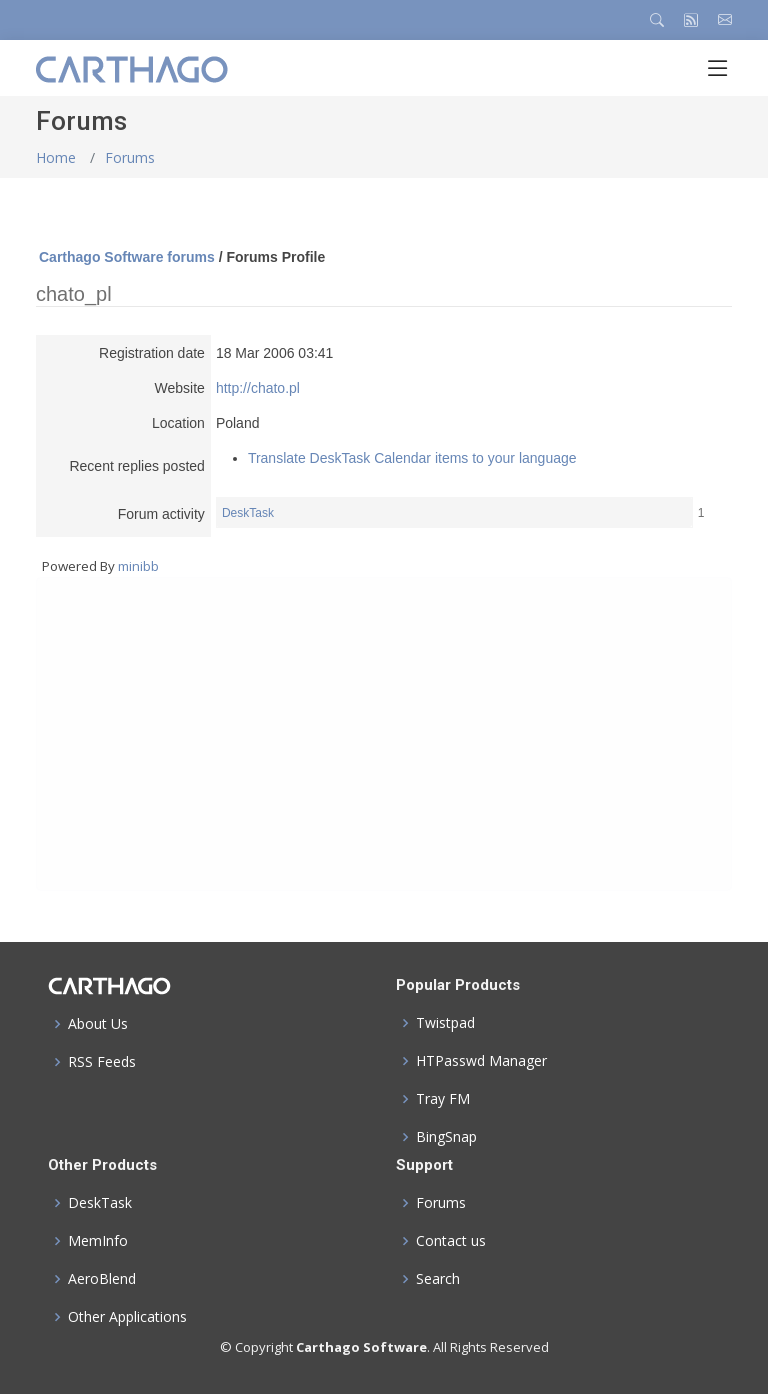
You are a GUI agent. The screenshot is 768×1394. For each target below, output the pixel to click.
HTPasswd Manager (481, 1061)
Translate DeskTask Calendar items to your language (412, 458)
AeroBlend (102, 1279)
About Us (98, 1024)
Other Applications (127, 1317)
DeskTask (248, 513)
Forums (130, 157)
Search (438, 1279)
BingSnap (446, 1137)
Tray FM (443, 1099)
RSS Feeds (102, 1062)
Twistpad (445, 1023)
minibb (138, 566)
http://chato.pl (258, 388)
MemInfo (98, 1241)
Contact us (451, 1241)
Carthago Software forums (127, 257)
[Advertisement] (384, 734)
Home (56, 157)
